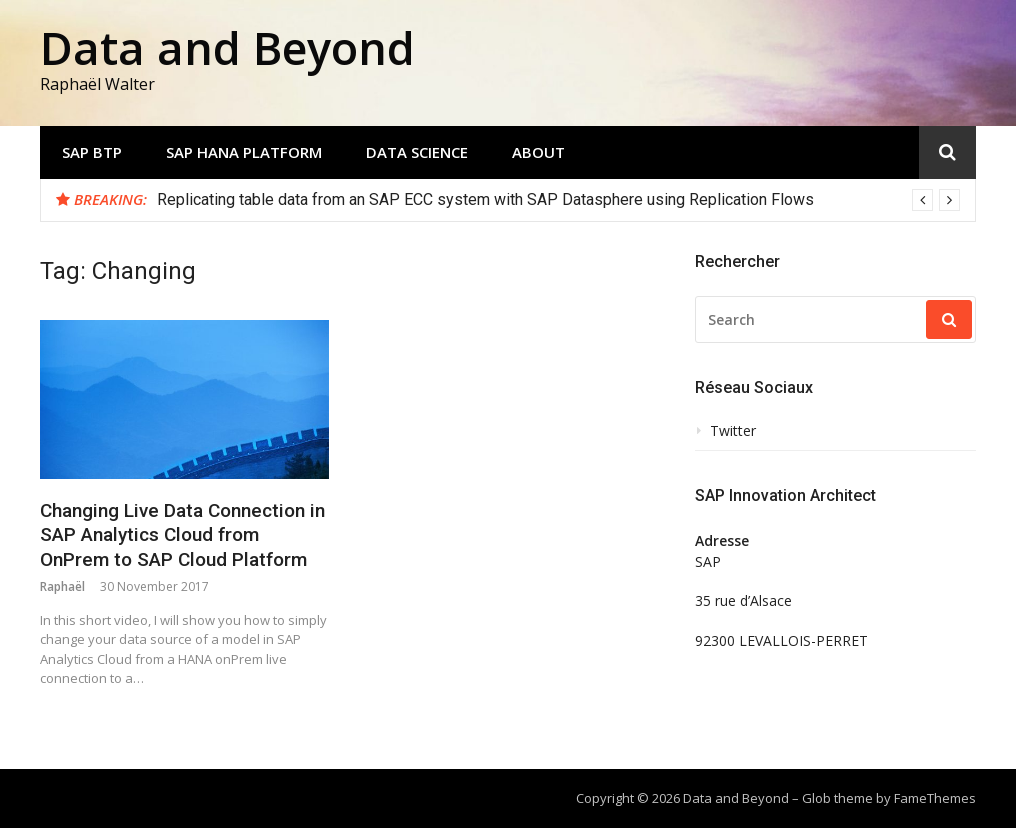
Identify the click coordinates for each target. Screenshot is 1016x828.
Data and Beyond (227, 47)
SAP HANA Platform (244, 152)
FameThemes (935, 798)
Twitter (733, 431)
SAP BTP (92, 152)
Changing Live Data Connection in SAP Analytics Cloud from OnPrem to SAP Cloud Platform (182, 535)
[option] (558, 200)
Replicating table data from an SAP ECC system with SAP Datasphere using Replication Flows (485, 199)
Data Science (417, 152)
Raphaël (62, 586)
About (538, 152)
